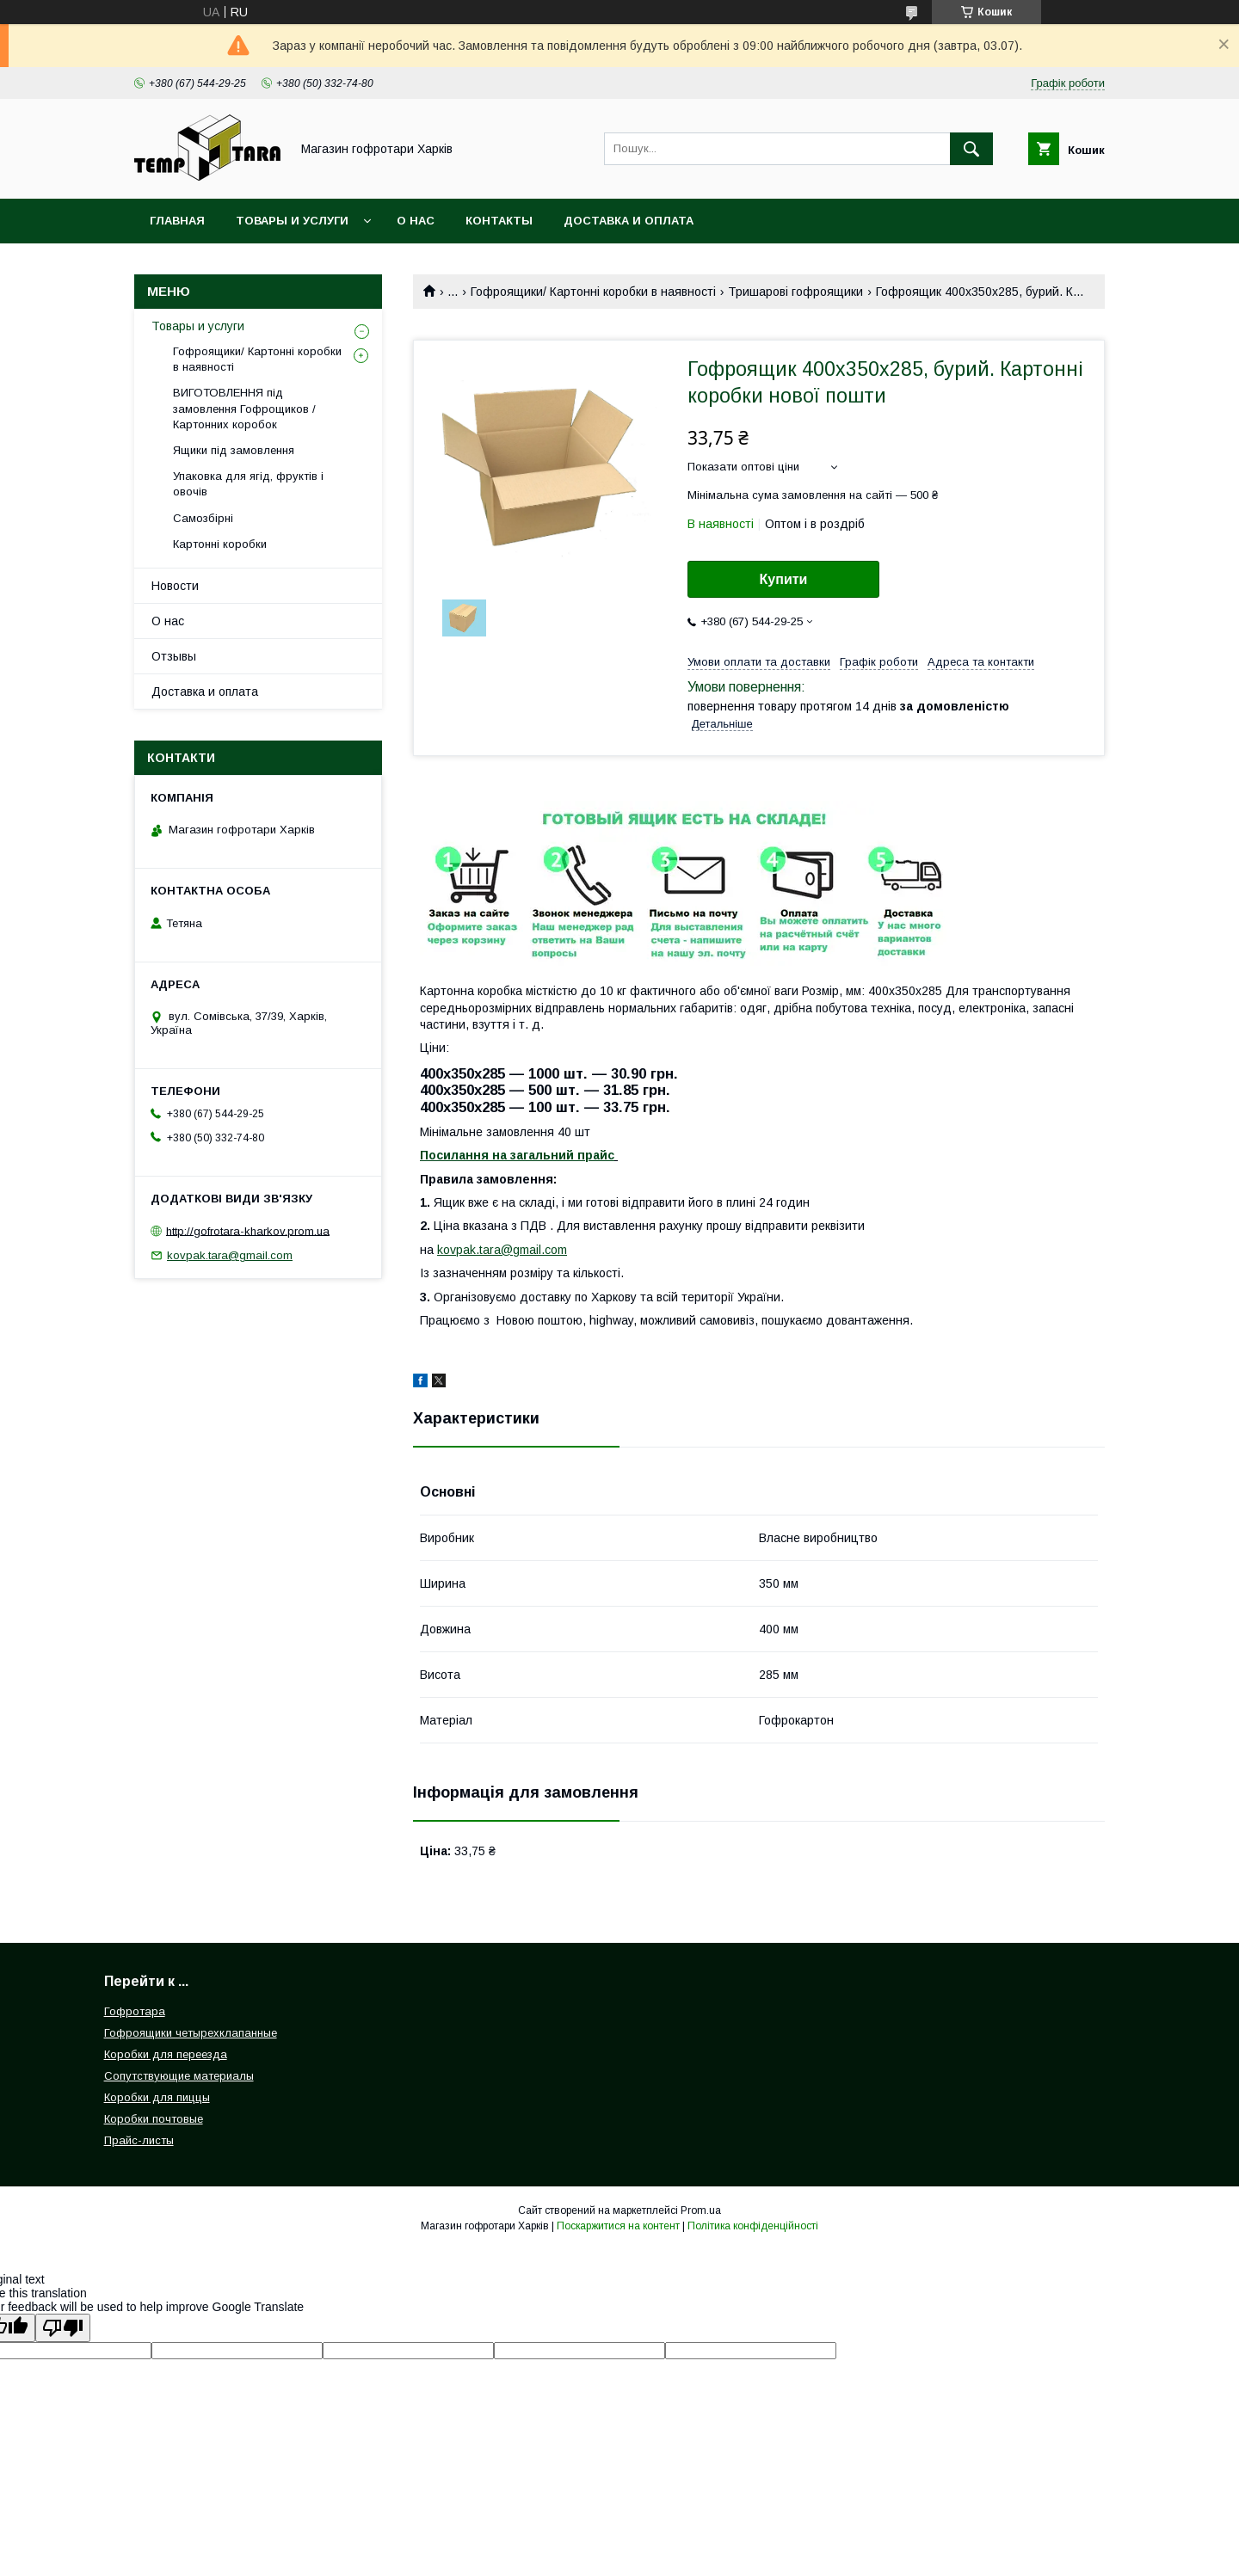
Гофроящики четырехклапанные (190, 2032)
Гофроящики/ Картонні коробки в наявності (593, 291)
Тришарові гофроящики (795, 291)
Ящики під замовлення (233, 450)
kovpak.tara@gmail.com (502, 1250)
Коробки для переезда (165, 2054)
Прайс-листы (139, 2140)
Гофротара (134, 2011)
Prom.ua (701, 2210)
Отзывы (173, 656)
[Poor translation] (62, 2328)
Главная (177, 220)
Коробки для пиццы (157, 2097)
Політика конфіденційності (752, 2226)
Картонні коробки (220, 544)
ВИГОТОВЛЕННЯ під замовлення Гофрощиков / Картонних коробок (244, 408)
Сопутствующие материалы (179, 2075)
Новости (175, 586)
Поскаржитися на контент (618, 2226)
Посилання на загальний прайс (517, 1155)
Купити (784, 579)
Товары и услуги (292, 220)
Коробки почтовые (153, 2118)
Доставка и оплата (628, 220)
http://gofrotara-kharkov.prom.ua (248, 1230)
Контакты (499, 220)
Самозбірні (203, 518)
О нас (416, 220)
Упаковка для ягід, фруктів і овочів (248, 484)
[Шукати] (971, 148)
